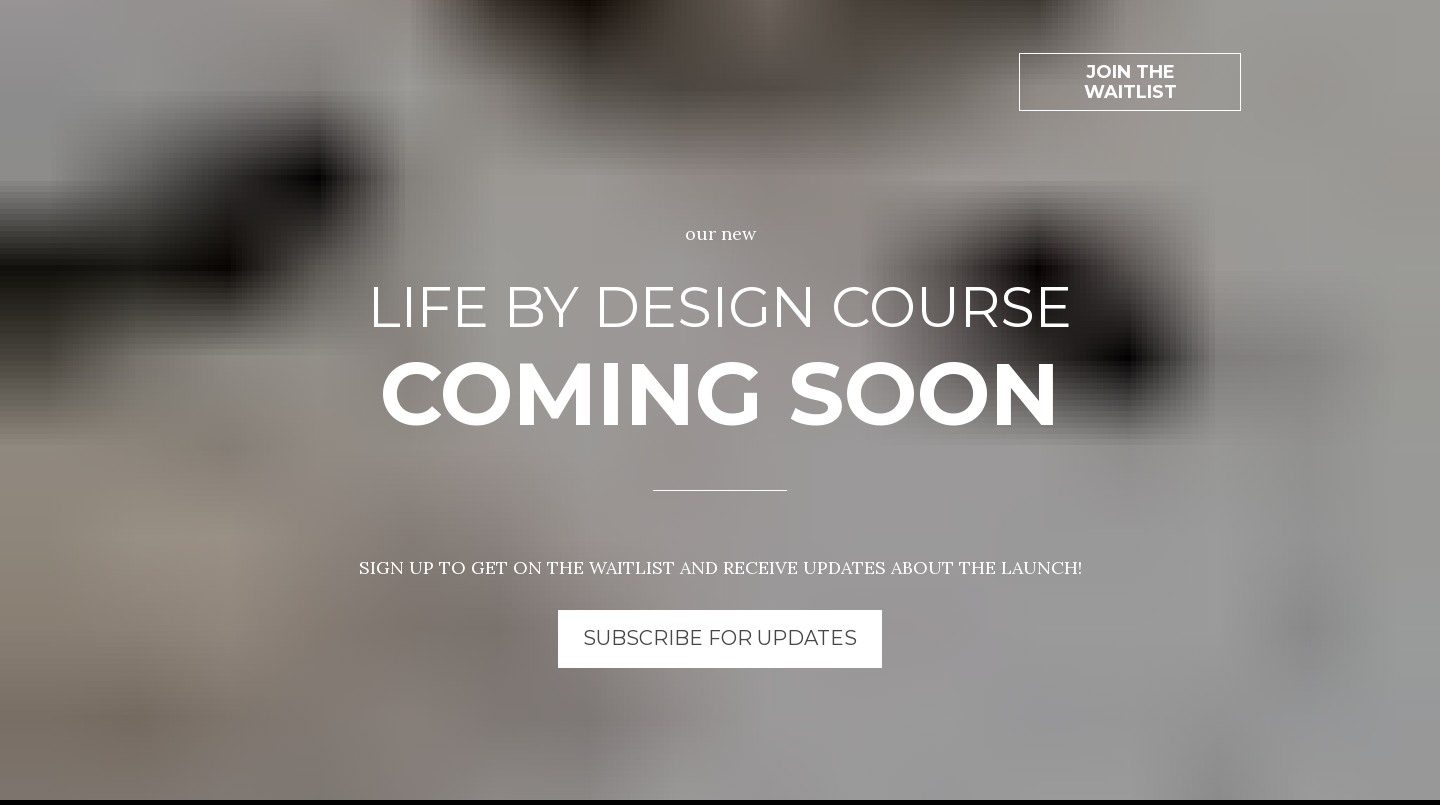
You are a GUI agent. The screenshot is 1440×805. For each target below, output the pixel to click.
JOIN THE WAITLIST (1130, 66)
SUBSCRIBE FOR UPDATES (720, 622)
